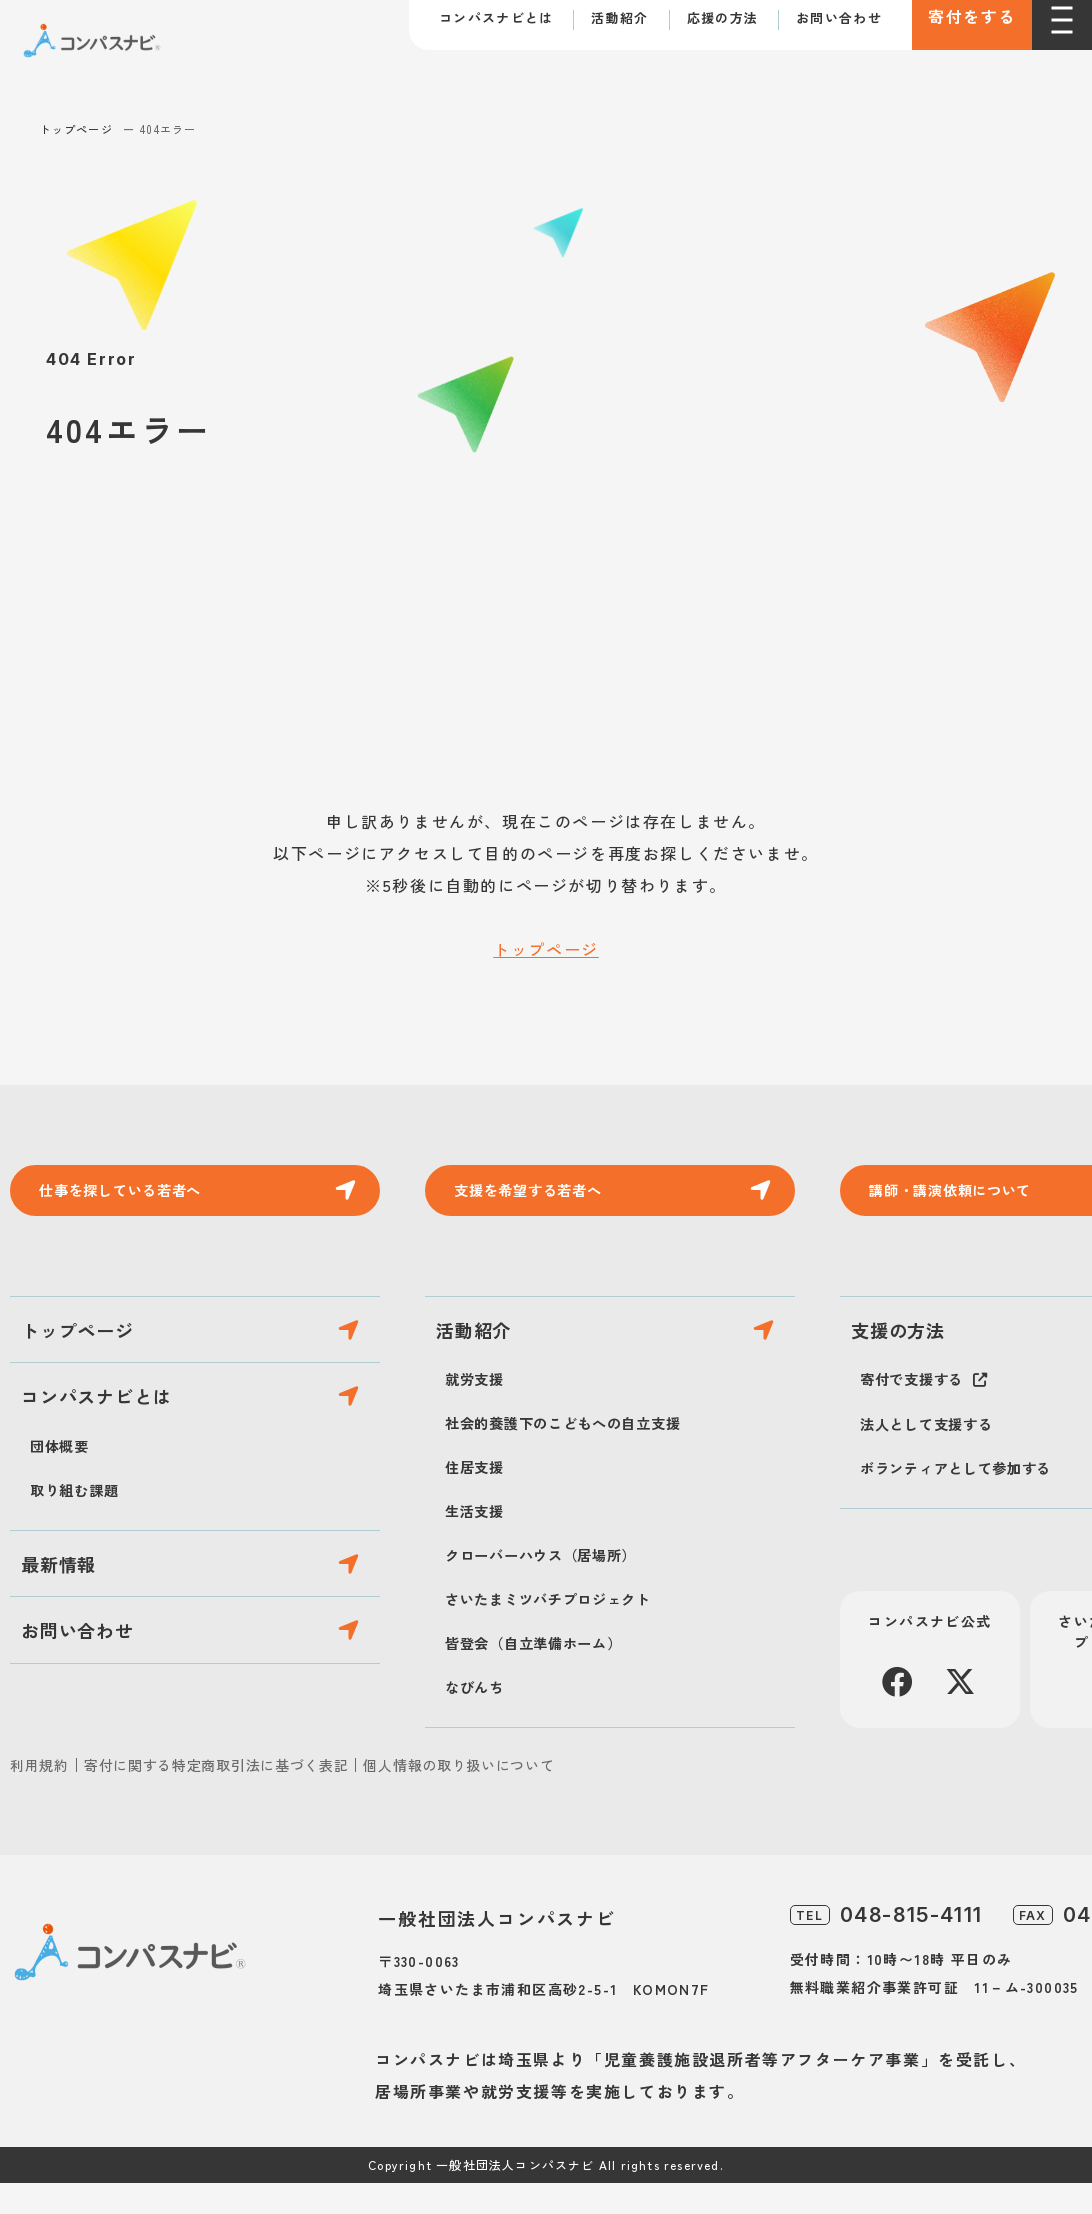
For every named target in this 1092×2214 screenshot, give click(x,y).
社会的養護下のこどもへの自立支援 (579, 1453)
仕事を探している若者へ (135, 1195)
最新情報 (72, 1626)
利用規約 (39, 1796)
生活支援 (478, 1541)
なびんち (478, 1717)
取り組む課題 (80, 1541)
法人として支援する (935, 1454)
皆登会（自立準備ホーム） (546, 1673)
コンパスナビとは (496, 19)
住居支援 (478, 1497)
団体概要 (63, 1497)
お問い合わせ (839, 19)
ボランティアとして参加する (969, 1498)
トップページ (76, 129)
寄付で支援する (919, 1409)
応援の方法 (723, 19)
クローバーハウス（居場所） (554, 1585)
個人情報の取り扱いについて (458, 1796)
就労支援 (478, 1409)
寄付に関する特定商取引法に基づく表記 (216, 1796)
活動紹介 (619, 19)
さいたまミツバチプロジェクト (562, 1629)
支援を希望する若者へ (542, 1195)
